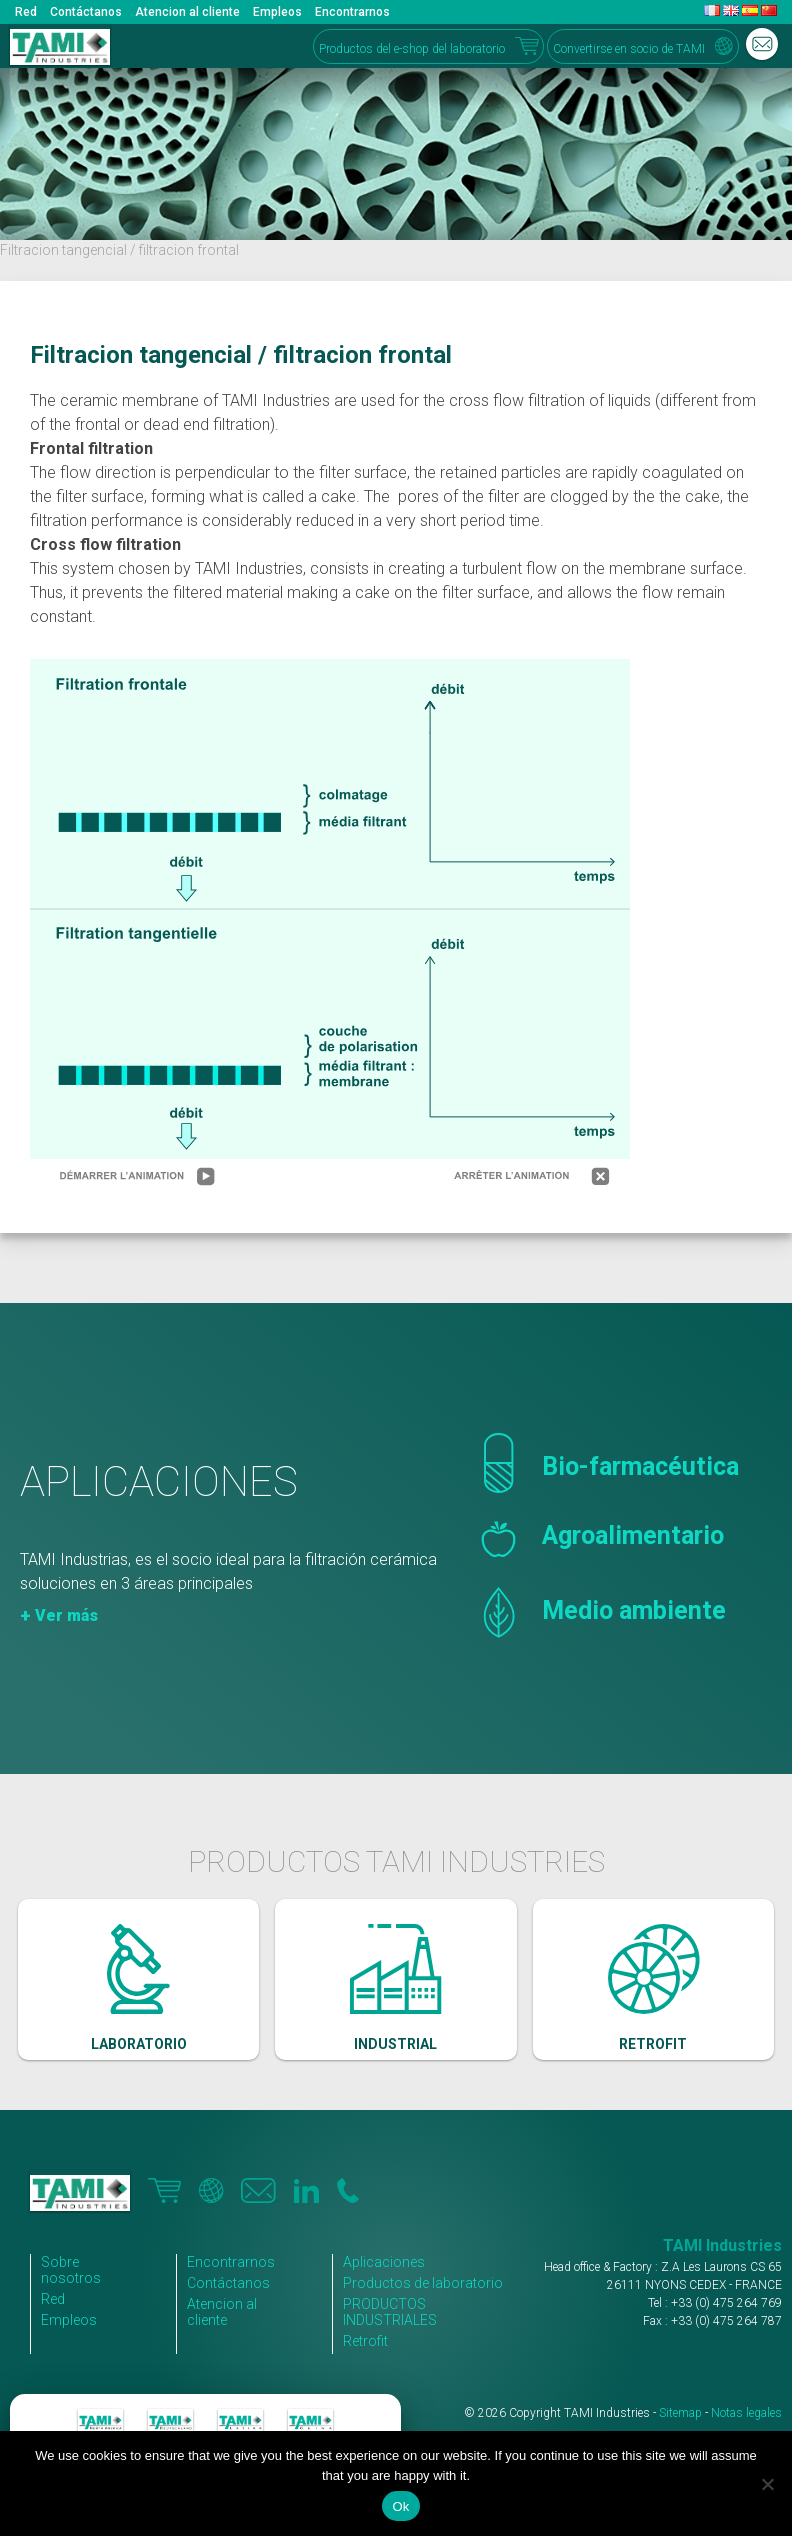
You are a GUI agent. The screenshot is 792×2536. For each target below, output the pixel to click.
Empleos (277, 12)
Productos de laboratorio (423, 2283)
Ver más (66, 1615)
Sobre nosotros (71, 2270)
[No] (767, 2484)
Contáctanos (86, 12)
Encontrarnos (352, 12)
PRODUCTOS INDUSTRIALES (390, 2312)
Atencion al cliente (187, 12)
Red (26, 12)
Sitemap (680, 2413)
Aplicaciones (384, 2262)
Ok (400, 2506)
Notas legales (746, 2413)
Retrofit (365, 2341)
